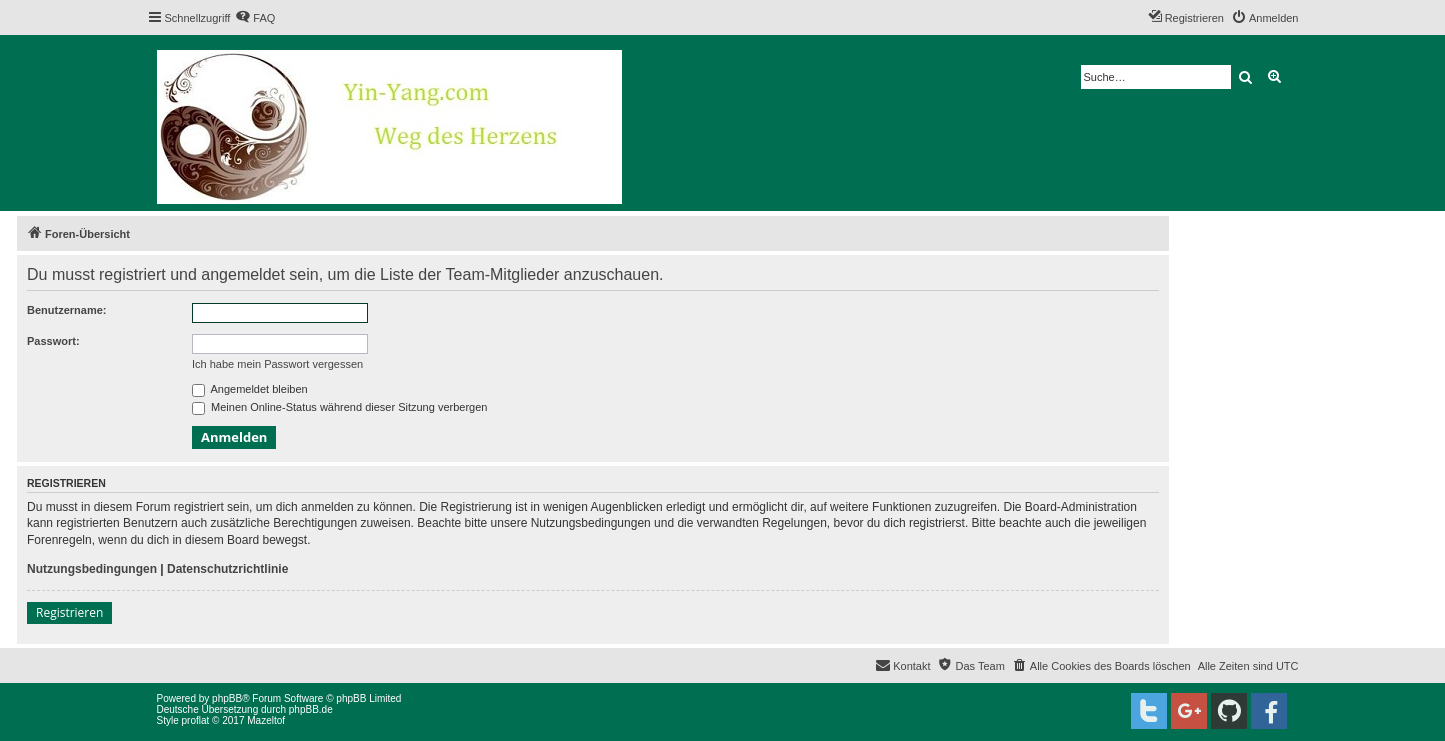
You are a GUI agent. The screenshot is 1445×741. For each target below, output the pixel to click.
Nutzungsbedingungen (92, 569)
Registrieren (69, 612)
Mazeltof (266, 720)
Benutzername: (66, 310)
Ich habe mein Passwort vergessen (277, 364)
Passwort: (53, 341)
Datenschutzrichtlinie (227, 569)
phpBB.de (311, 709)
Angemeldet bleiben (250, 389)
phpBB (227, 698)
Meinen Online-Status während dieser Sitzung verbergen (339, 407)
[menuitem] (255, 18)
